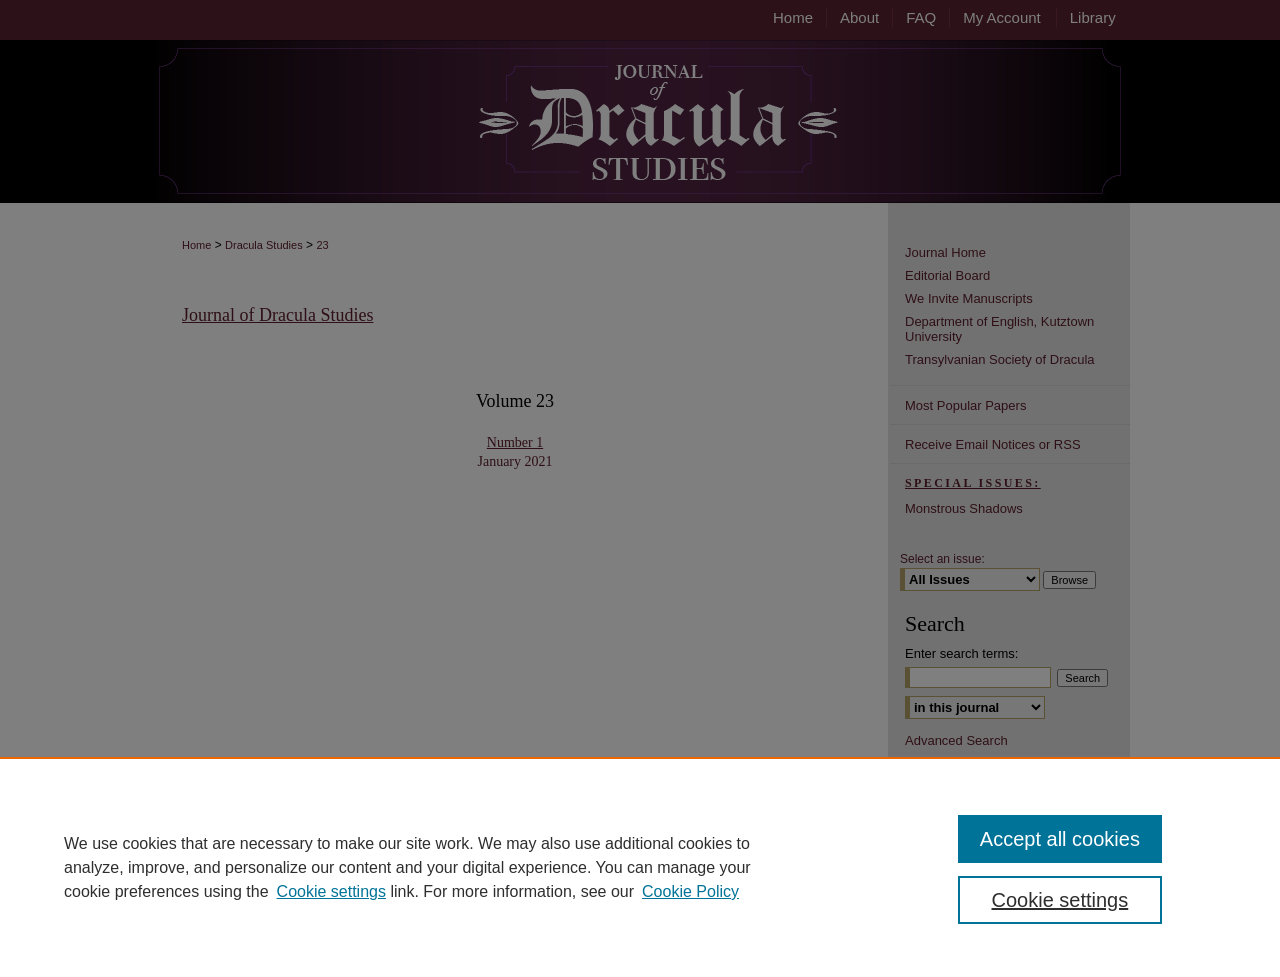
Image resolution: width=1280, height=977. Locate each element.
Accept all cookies (1060, 839)
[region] (640, 867)
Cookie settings (331, 891)
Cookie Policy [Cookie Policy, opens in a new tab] (690, 891)
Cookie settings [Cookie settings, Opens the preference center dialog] (1060, 900)
